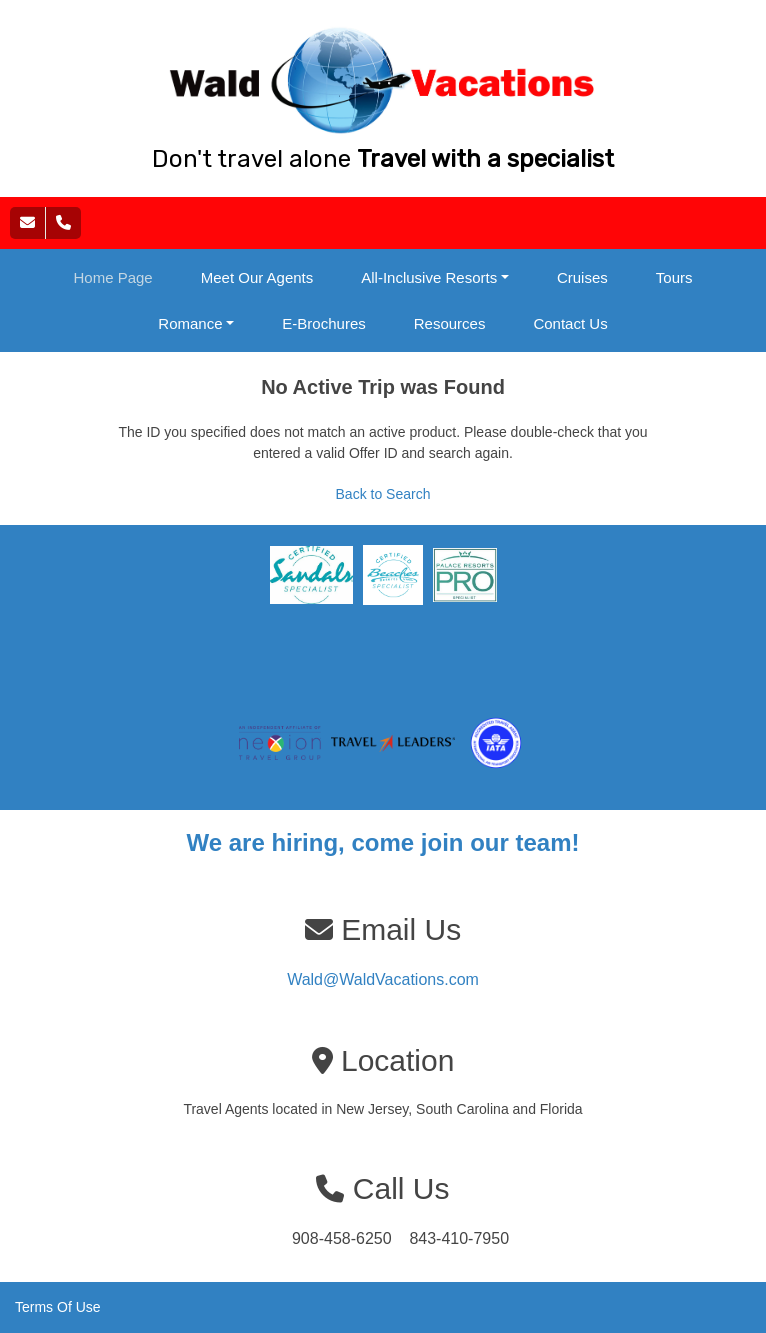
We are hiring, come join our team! (383, 842)
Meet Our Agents (257, 277)
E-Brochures (323, 323)
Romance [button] (190, 323)
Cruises (582, 277)
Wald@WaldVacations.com (383, 979)
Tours (674, 277)
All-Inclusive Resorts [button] (429, 277)
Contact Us (570, 323)
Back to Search (383, 494)
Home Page (112, 277)
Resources (450, 323)
